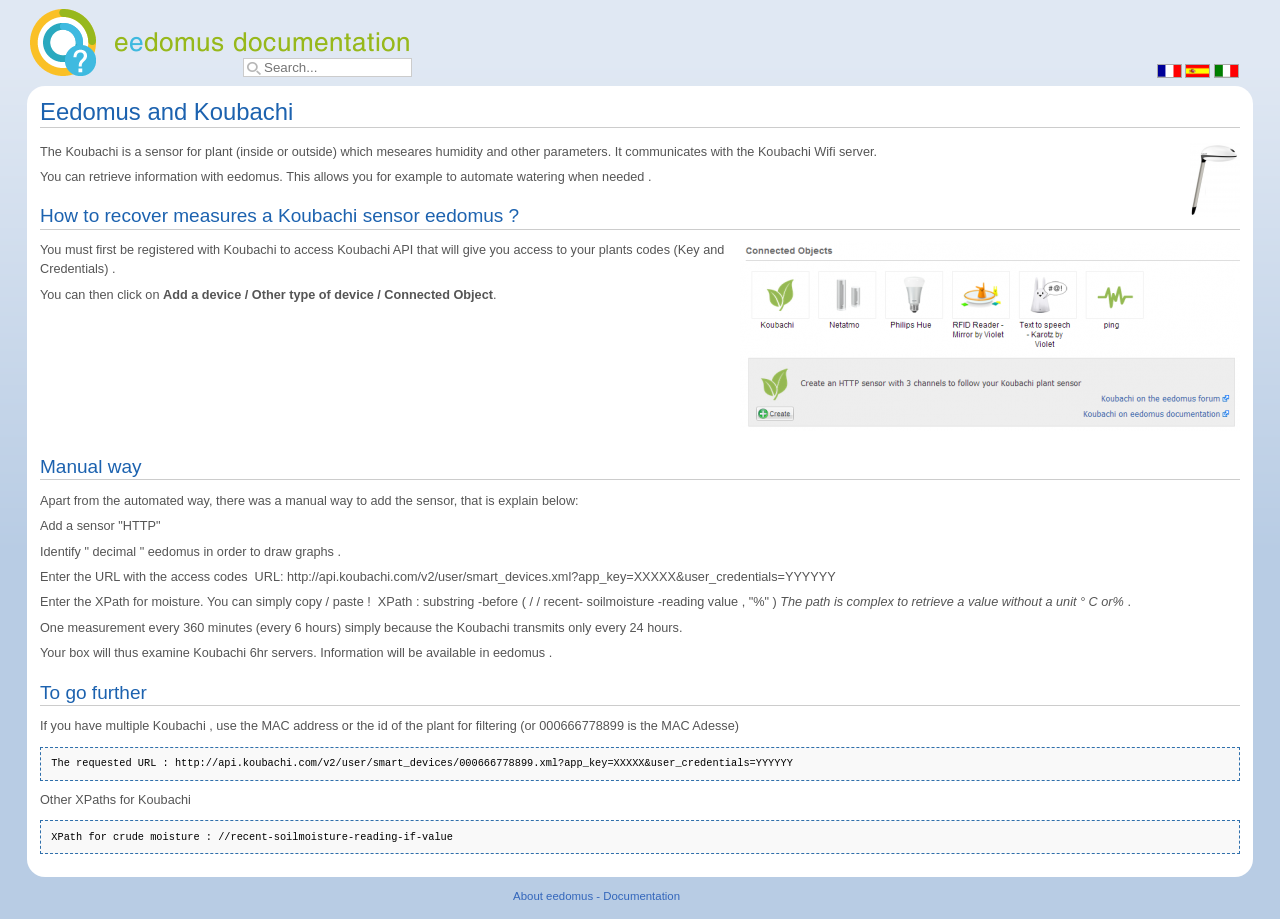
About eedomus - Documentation (596, 896)
